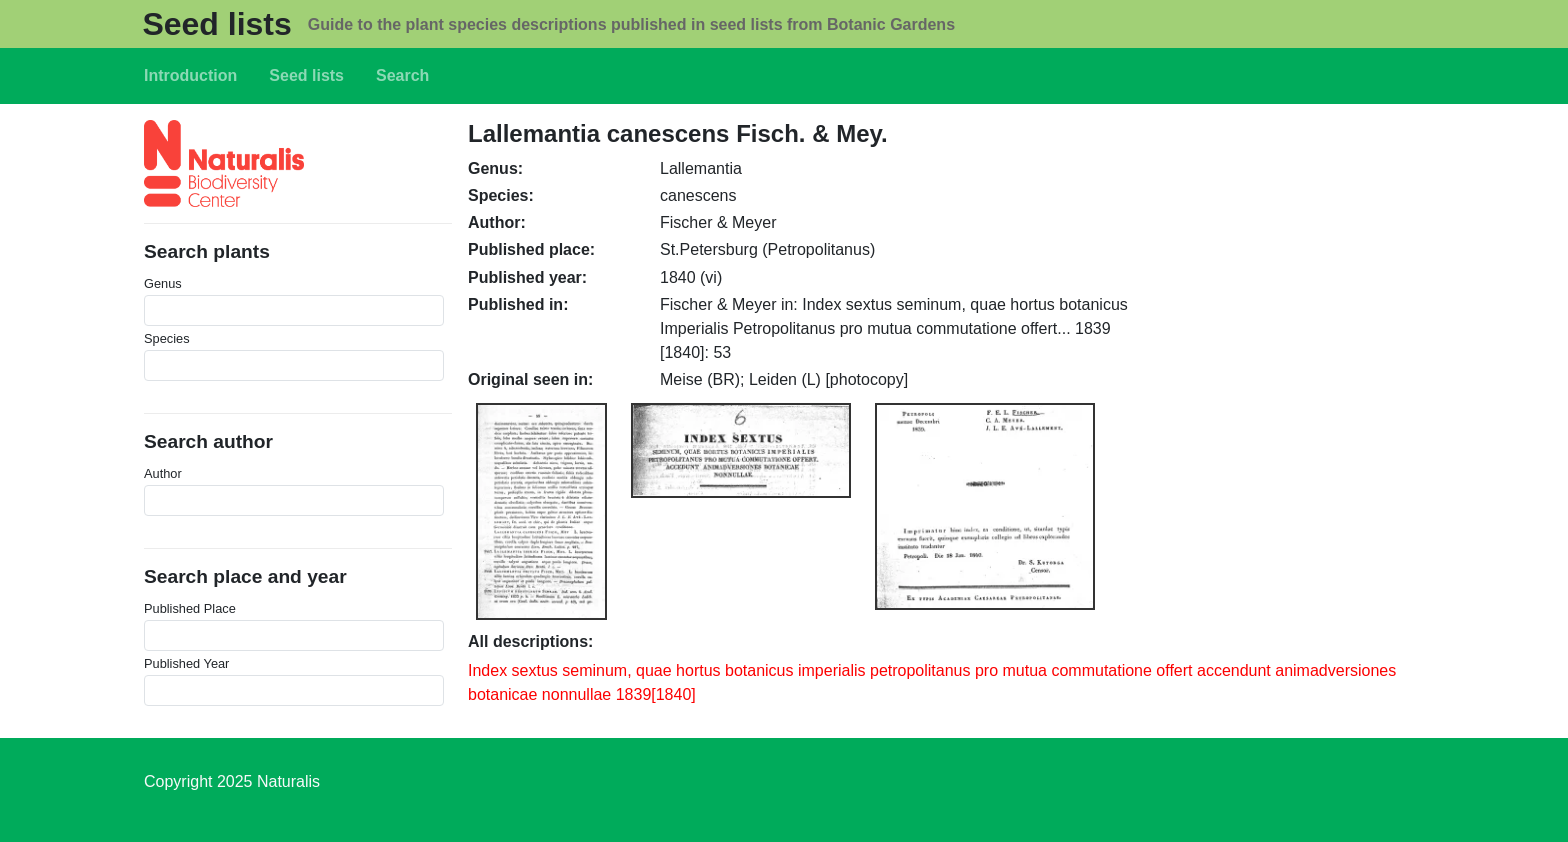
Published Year (186, 663)
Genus (163, 283)
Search (402, 75)
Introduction (190, 75)
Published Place (190, 608)
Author (163, 473)
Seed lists (216, 24)
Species (167, 338)
